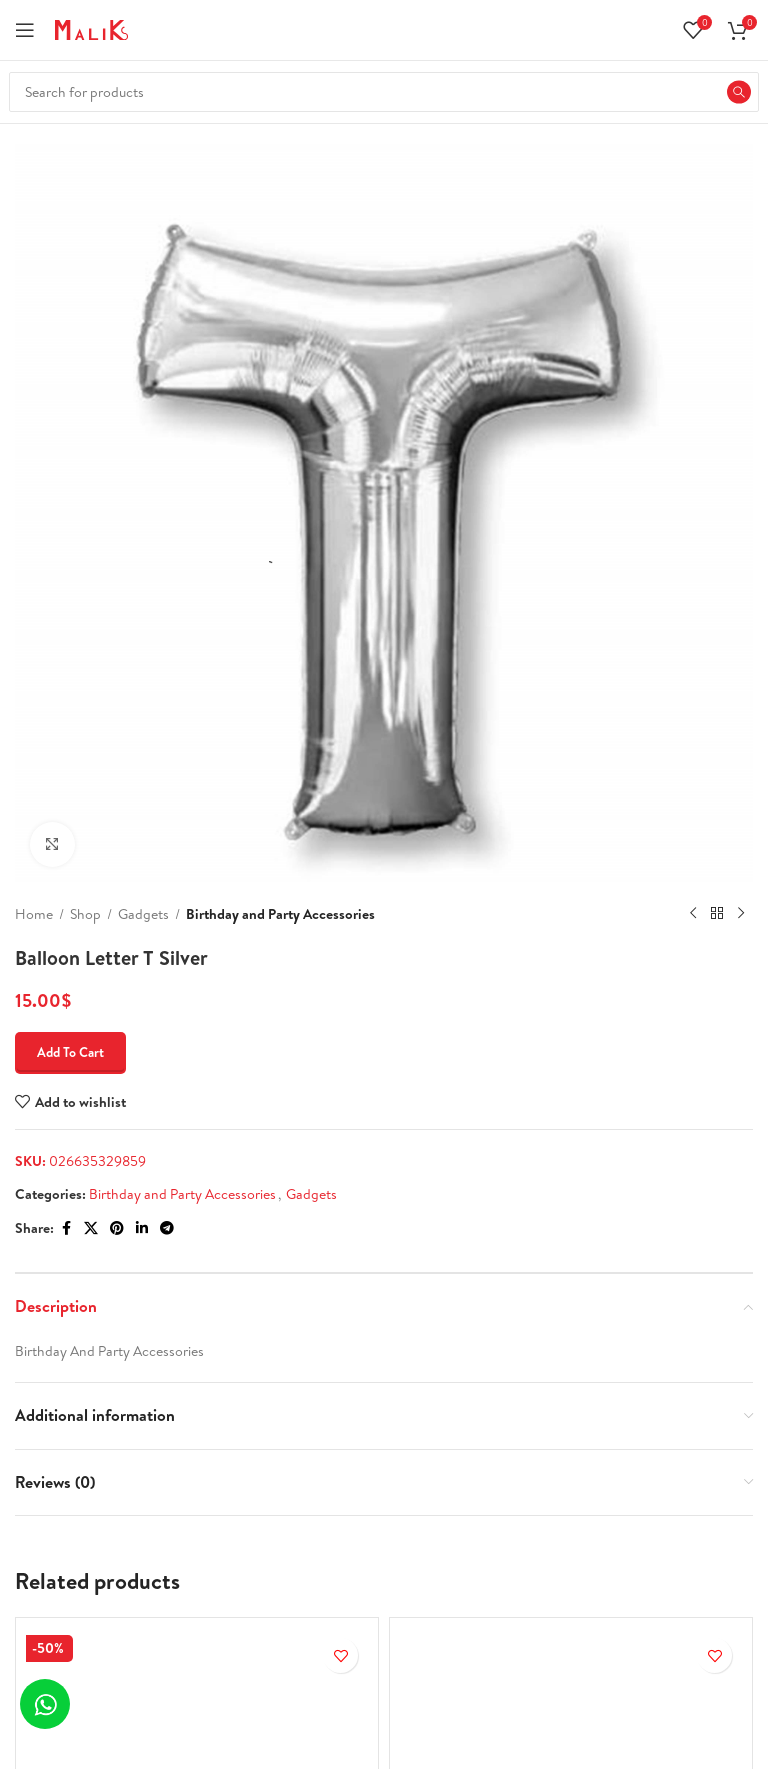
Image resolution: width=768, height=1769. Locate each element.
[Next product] (741, 914)
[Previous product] (693, 914)
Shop (85, 914)
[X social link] (91, 1228)
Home (34, 914)
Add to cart (70, 1052)
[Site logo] (91, 28)
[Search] (384, 92)
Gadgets (143, 914)
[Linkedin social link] (142, 1228)
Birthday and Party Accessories (280, 914)
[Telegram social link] (167, 1228)
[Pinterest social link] (117, 1228)
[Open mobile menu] (25, 30)
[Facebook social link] (66, 1228)
